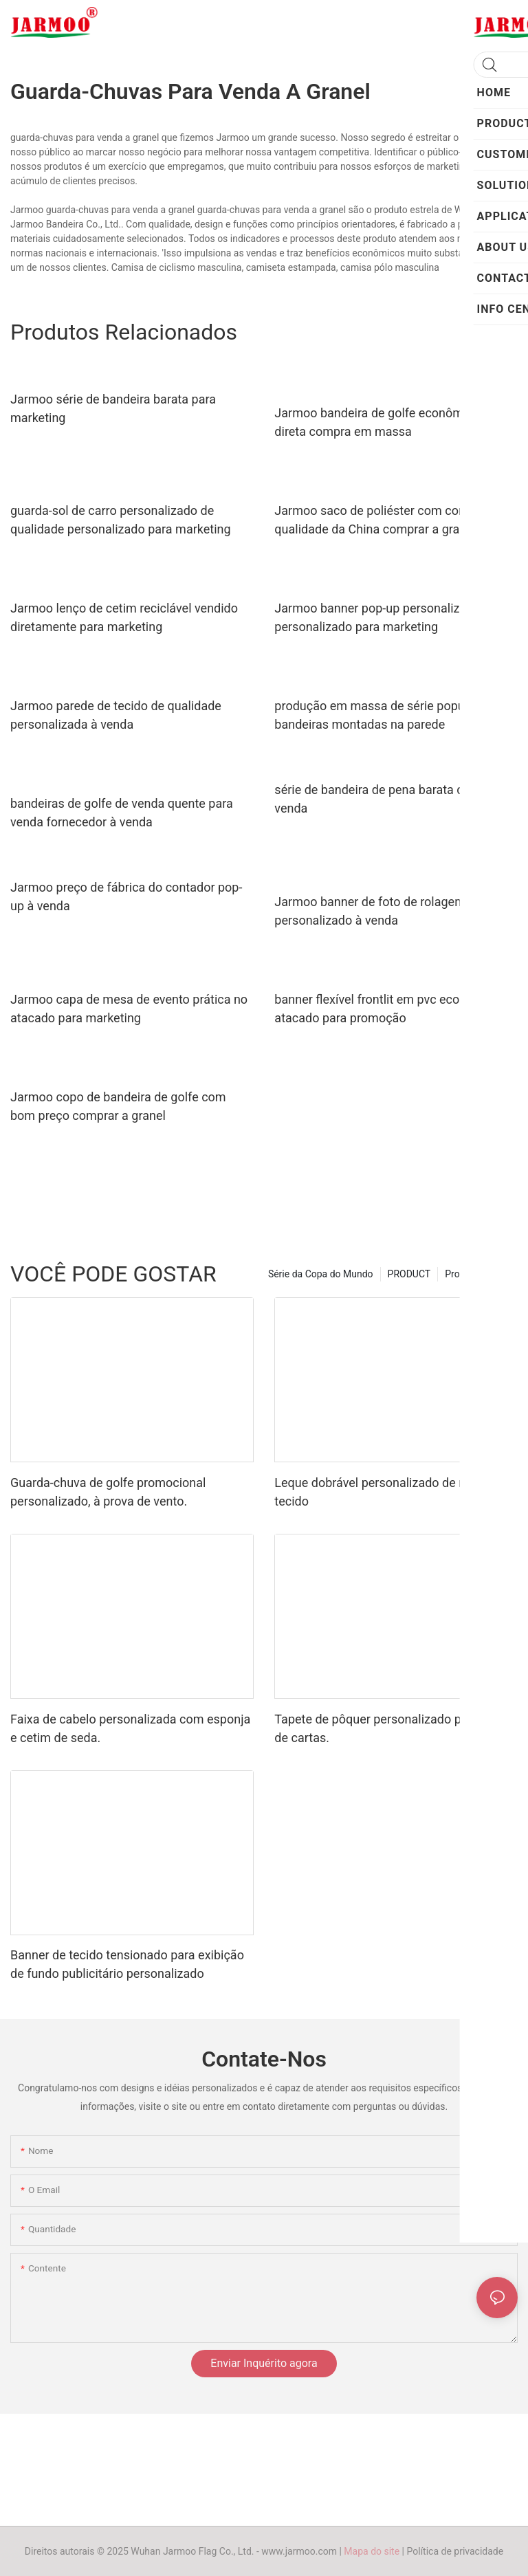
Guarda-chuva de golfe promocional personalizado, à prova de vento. (108, 1491)
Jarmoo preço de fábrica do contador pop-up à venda (126, 896)
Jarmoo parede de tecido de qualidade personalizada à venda (115, 714)
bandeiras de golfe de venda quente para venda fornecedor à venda (121, 812)
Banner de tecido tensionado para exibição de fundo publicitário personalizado (127, 1964)
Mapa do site (371, 2551)
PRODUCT (409, 1273)
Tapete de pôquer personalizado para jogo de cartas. (389, 1728)
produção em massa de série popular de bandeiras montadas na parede (384, 714)
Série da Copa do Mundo (320, 1273)
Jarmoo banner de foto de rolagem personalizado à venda (369, 910)
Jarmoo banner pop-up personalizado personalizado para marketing (377, 617)
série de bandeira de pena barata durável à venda (390, 798)
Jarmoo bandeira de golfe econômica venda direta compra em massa (395, 422)
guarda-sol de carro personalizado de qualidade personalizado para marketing (120, 519)
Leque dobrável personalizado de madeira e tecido (393, 1491)
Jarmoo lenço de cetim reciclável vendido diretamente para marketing (124, 617)
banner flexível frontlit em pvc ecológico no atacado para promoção (391, 1008)
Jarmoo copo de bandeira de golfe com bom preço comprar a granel (118, 1106)
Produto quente (478, 1273)
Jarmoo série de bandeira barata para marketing (113, 408)
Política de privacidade (455, 2551)
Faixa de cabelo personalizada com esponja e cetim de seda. (130, 1728)
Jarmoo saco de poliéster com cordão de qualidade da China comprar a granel (387, 519)
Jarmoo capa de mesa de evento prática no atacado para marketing (129, 1008)
